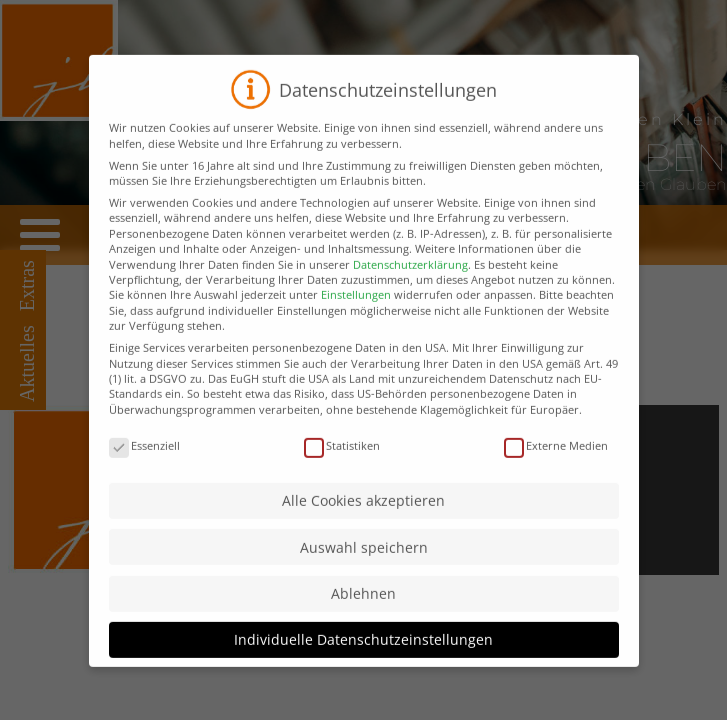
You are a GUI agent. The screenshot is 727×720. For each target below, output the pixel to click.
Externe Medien (556, 461)
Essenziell (144, 461)
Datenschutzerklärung (410, 280)
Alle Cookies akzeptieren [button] (363, 517)
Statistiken (342, 461)
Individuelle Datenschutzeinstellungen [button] (363, 656)
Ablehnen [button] (363, 610)
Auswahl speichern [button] (364, 564)
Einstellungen (356, 311)
